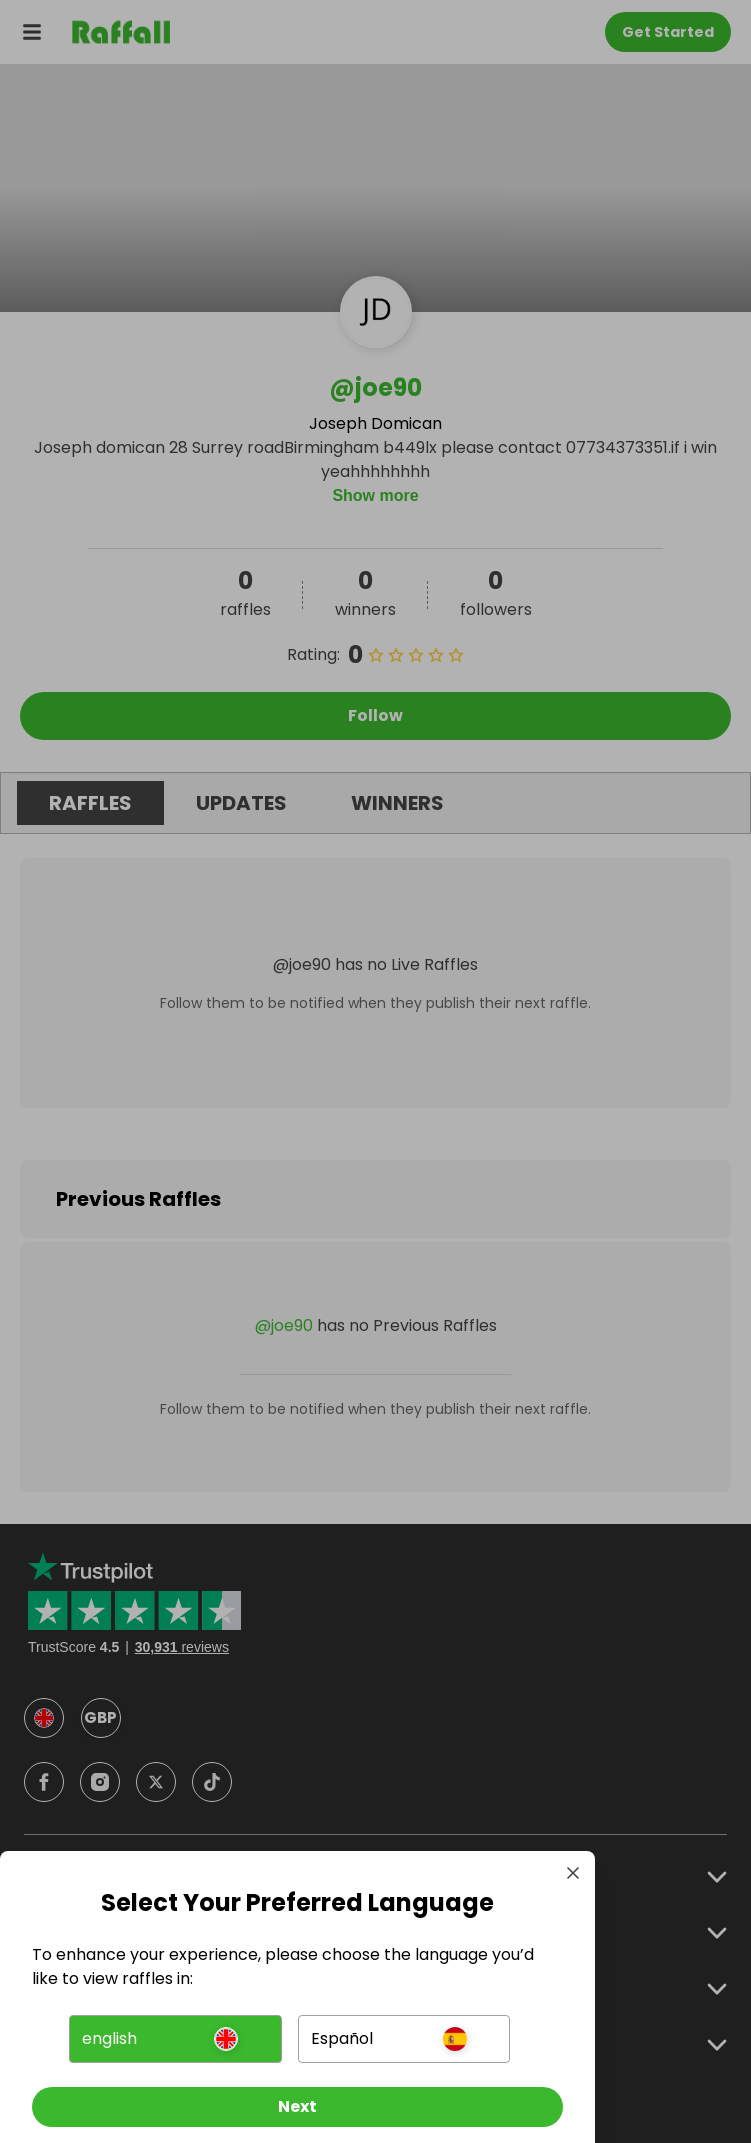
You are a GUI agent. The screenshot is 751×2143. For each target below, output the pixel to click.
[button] (175, 2039)
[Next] (297, 2107)
